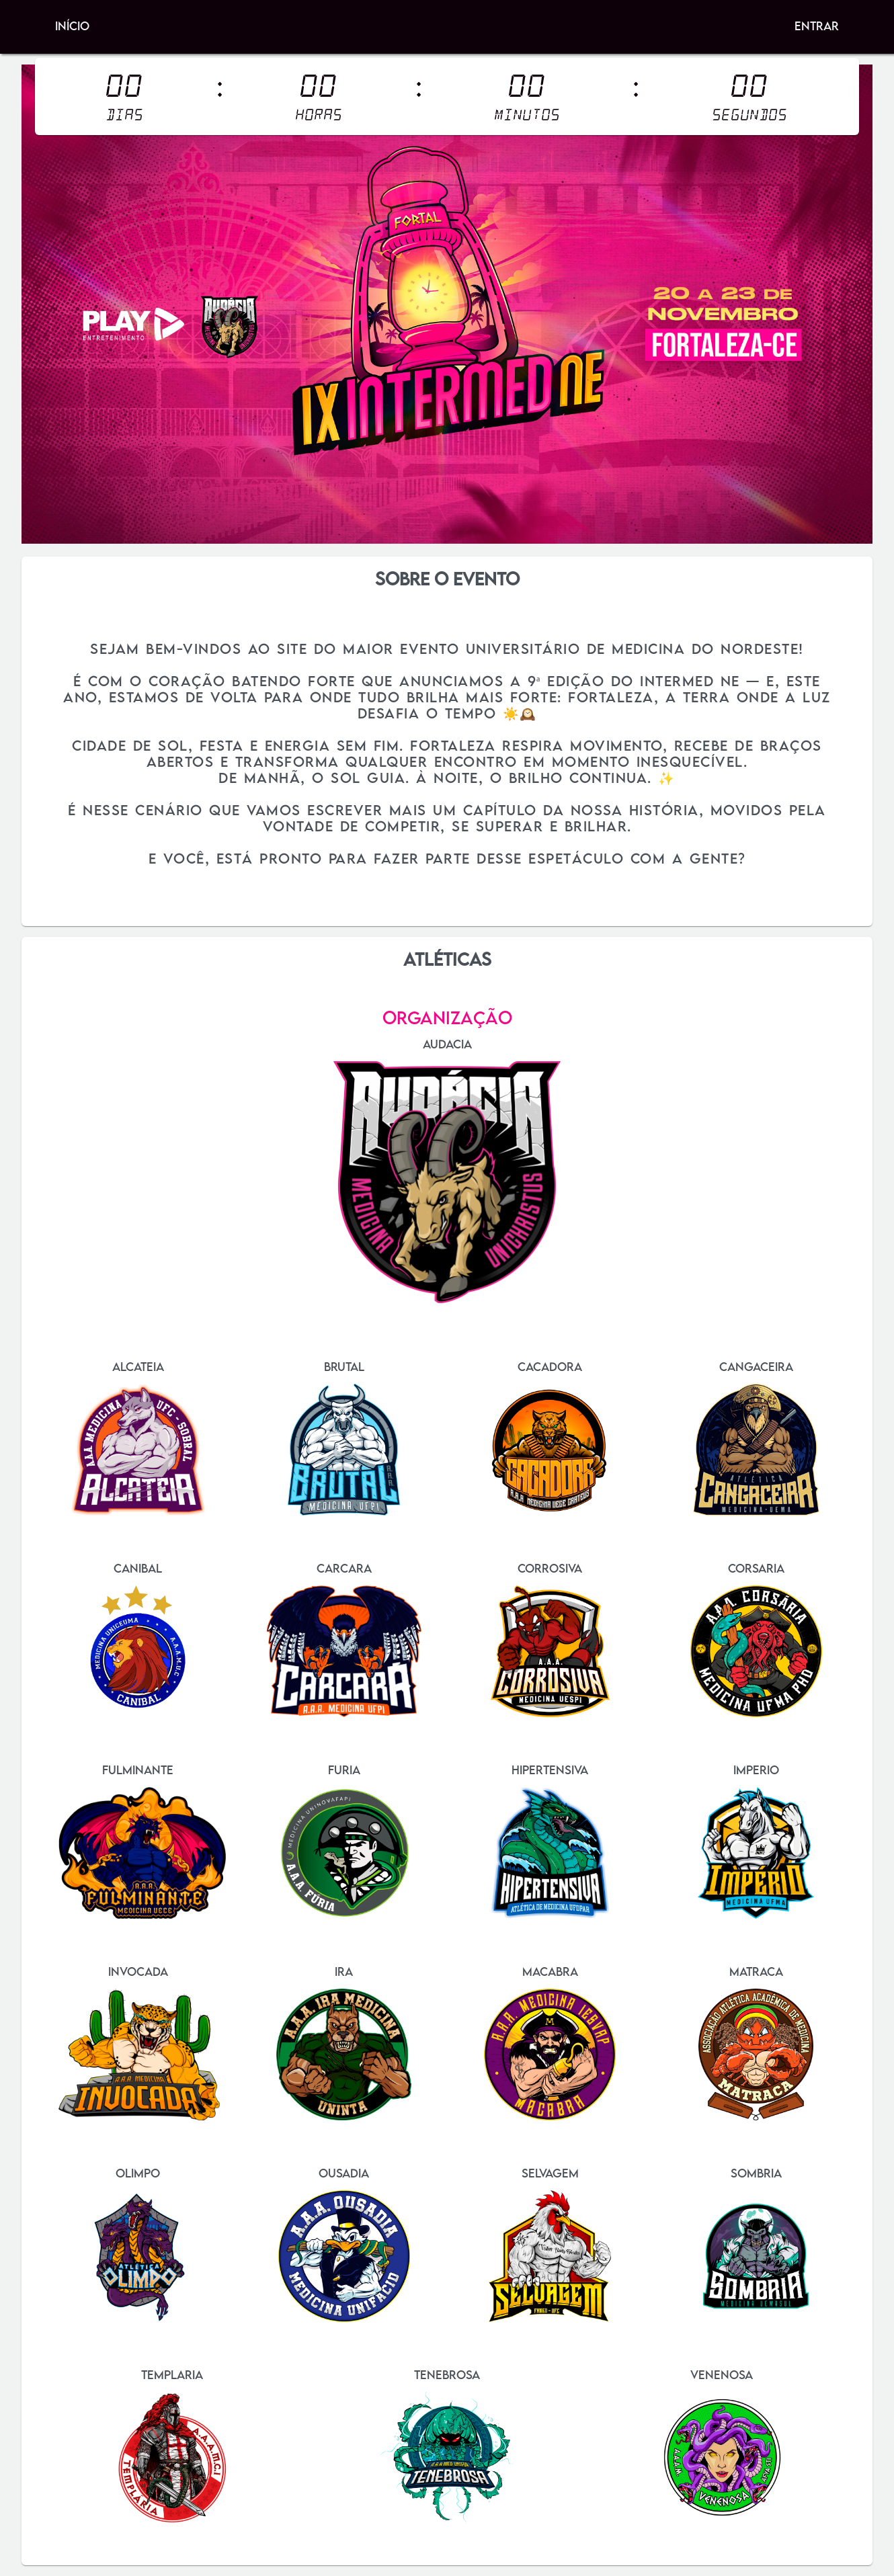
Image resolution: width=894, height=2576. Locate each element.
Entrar (817, 26)
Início (72, 26)
